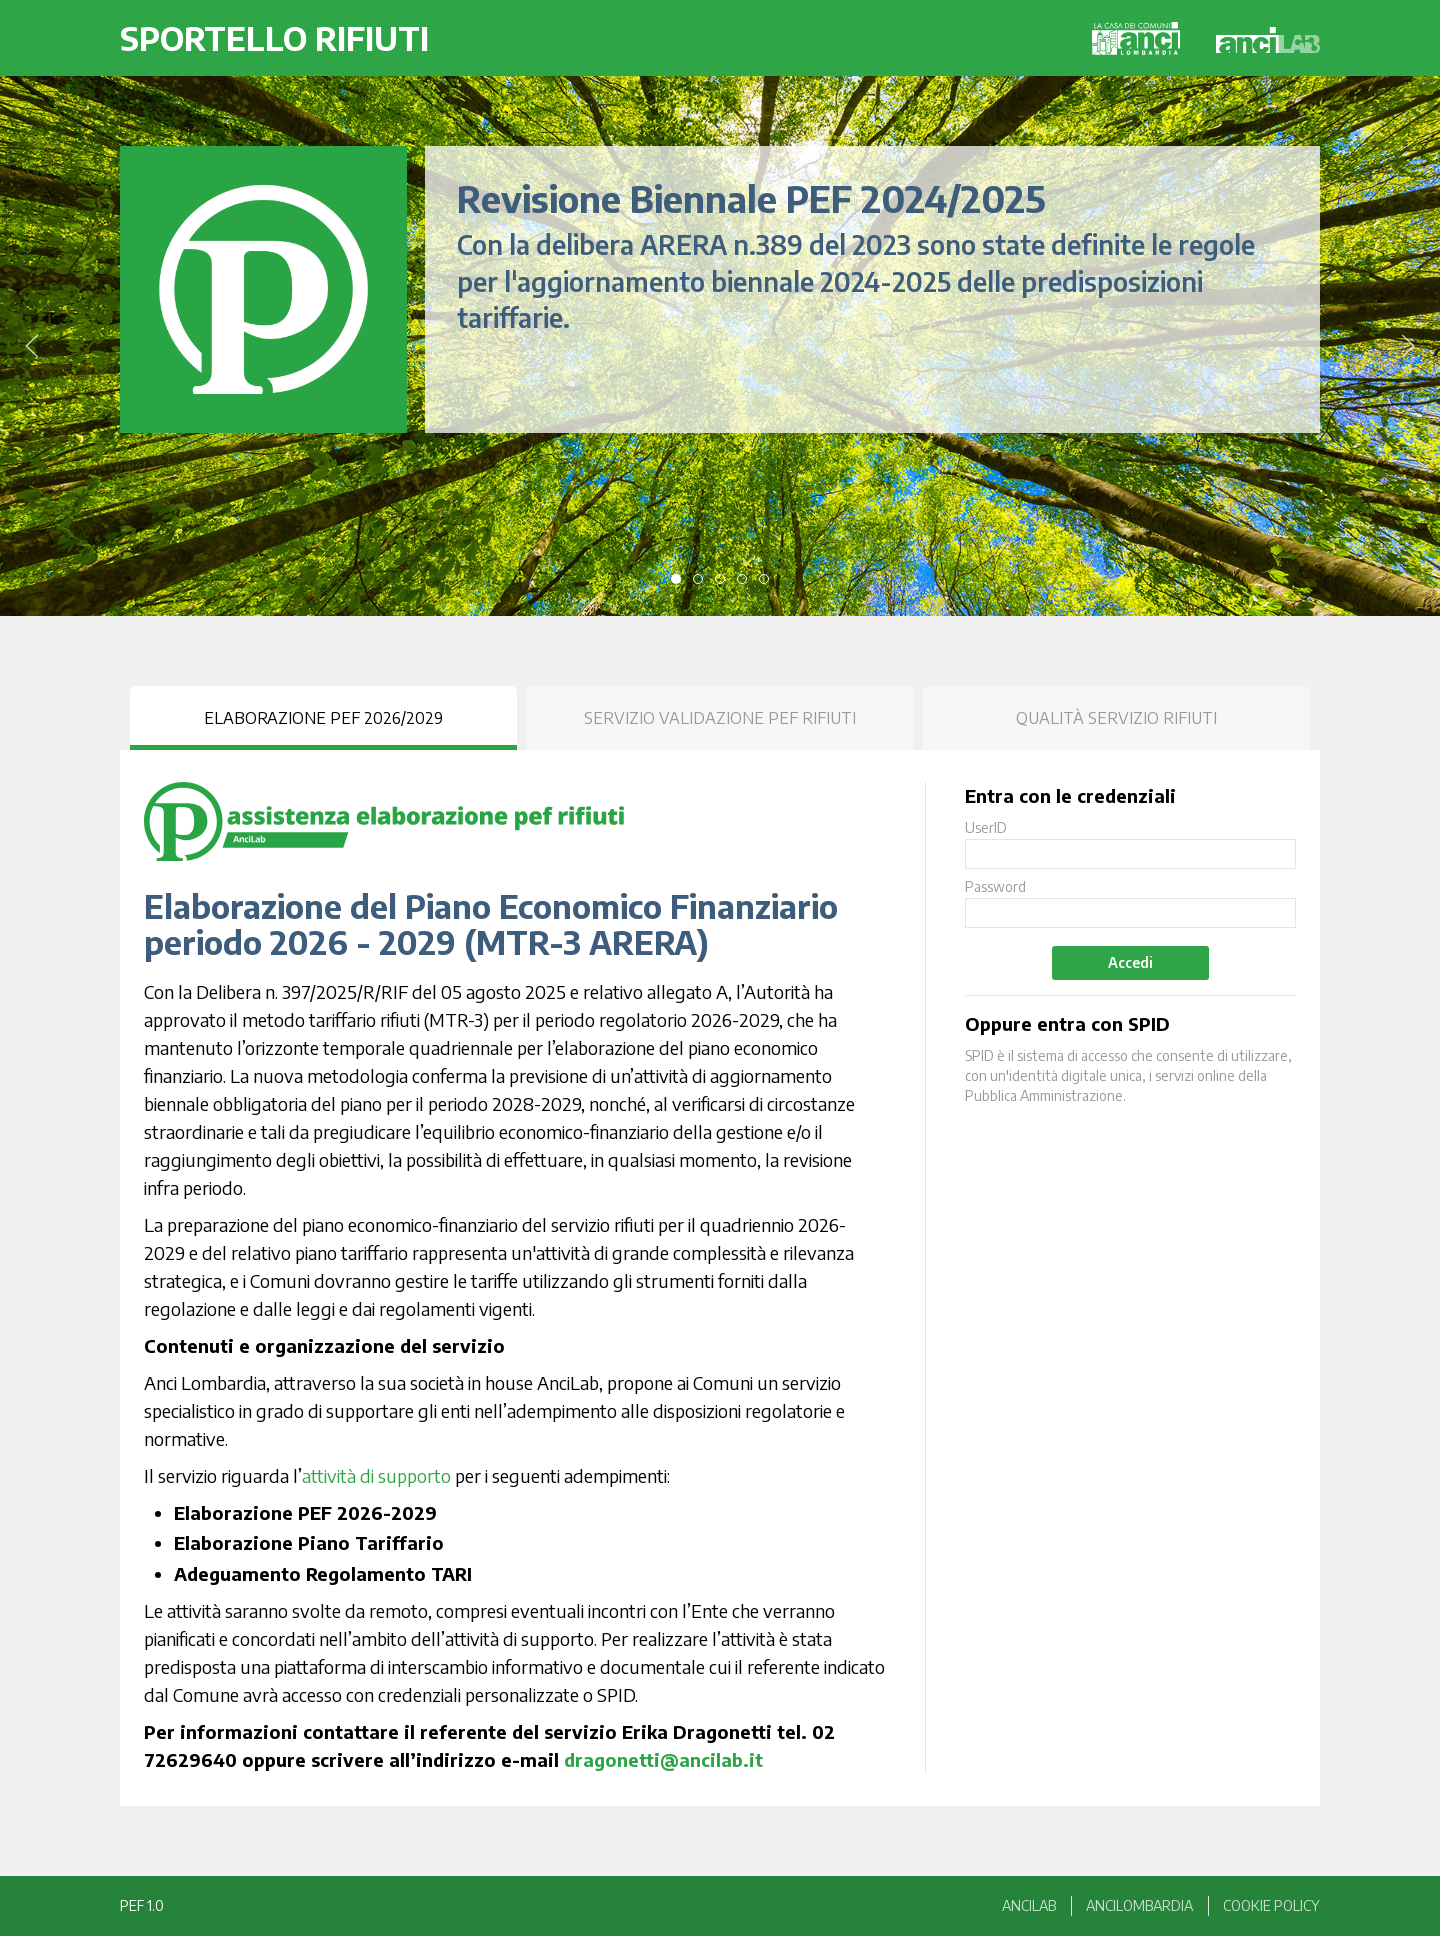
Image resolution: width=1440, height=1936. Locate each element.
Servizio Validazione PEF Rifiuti (720, 718)
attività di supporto (376, 1475)
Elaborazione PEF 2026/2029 (323, 718)
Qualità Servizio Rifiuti (1116, 718)
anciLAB (1029, 1905)
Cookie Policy (1271, 1905)
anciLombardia (1139, 1905)
